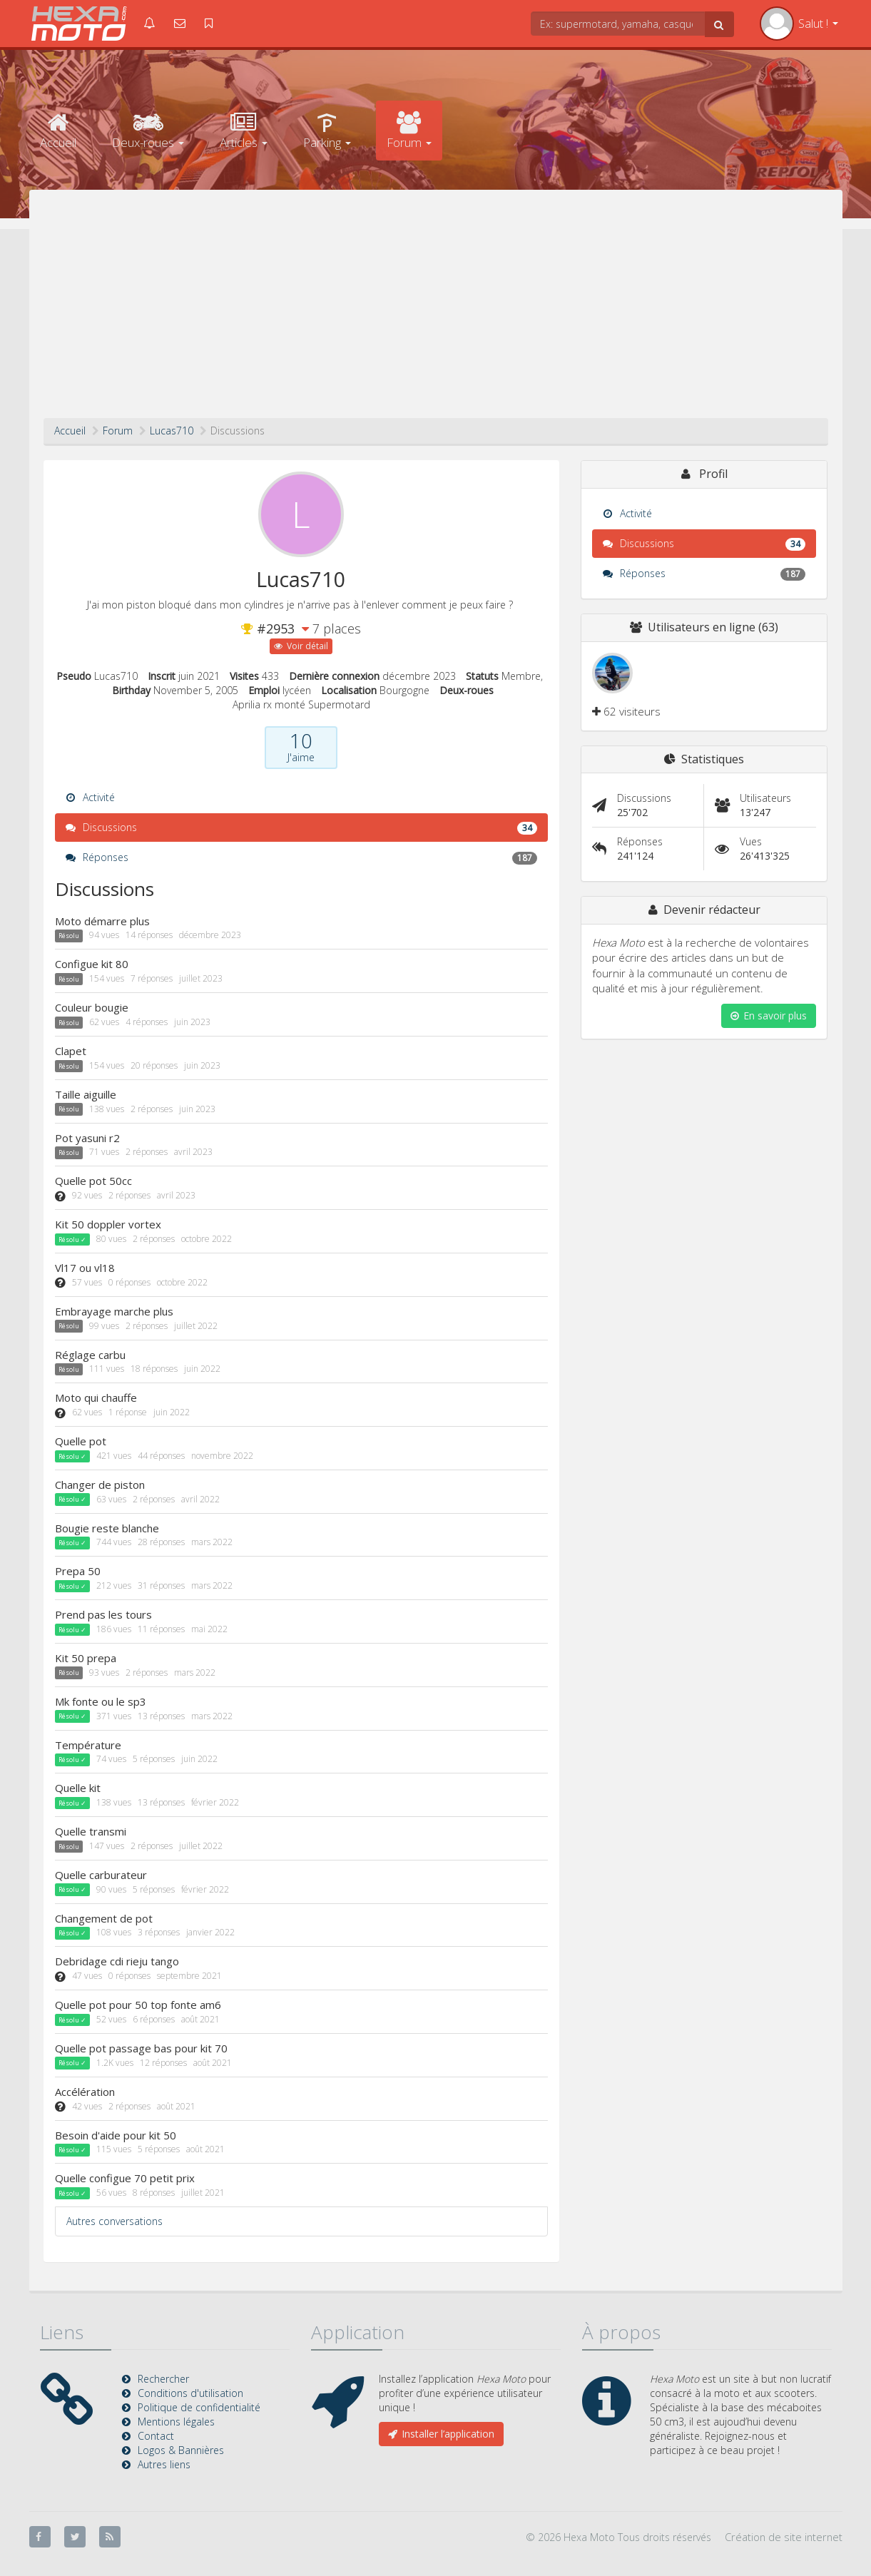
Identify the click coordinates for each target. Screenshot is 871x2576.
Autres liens (164, 2464)
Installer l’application (441, 2433)
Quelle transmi (90, 1831)
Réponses (301, 857)
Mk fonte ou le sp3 (100, 1701)
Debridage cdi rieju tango (117, 1961)
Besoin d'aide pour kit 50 (115, 2135)
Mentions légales (176, 2421)
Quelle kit (78, 1788)
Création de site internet (783, 2537)
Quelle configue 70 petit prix (125, 2178)
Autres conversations (114, 2221)
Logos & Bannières (181, 2450)
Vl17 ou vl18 (85, 1268)
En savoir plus (768, 1015)
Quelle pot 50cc (93, 1181)
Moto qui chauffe (96, 1397)
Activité (90, 797)
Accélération (85, 2091)
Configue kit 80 (91, 964)
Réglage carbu (90, 1355)
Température (88, 1745)
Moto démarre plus (102, 921)
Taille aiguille (85, 1094)
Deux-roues (148, 131)
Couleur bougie (91, 1007)
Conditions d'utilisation (190, 2393)
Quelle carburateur (101, 1875)
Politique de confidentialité (199, 2407)
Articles (244, 131)
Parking (327, 131)
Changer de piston (100, 1484)
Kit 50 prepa (85, 1658)
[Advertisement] (436, 311)
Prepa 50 (78, 1571)
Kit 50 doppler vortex (108, 1224)
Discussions (301, 827)
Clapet (70, 1051)
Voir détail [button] (301, 646)
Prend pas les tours (103, 1614)
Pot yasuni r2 (87, 1138)
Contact (156, 2436)
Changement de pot (104, 1918)
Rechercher (163, 2379)
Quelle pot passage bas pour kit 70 (141, 2048)
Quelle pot (80, 1441)
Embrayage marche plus (114, 1311)
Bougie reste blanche (107, 1528)
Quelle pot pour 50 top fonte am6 (138, 2004)
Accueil (58, 131)
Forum (409, 131)
